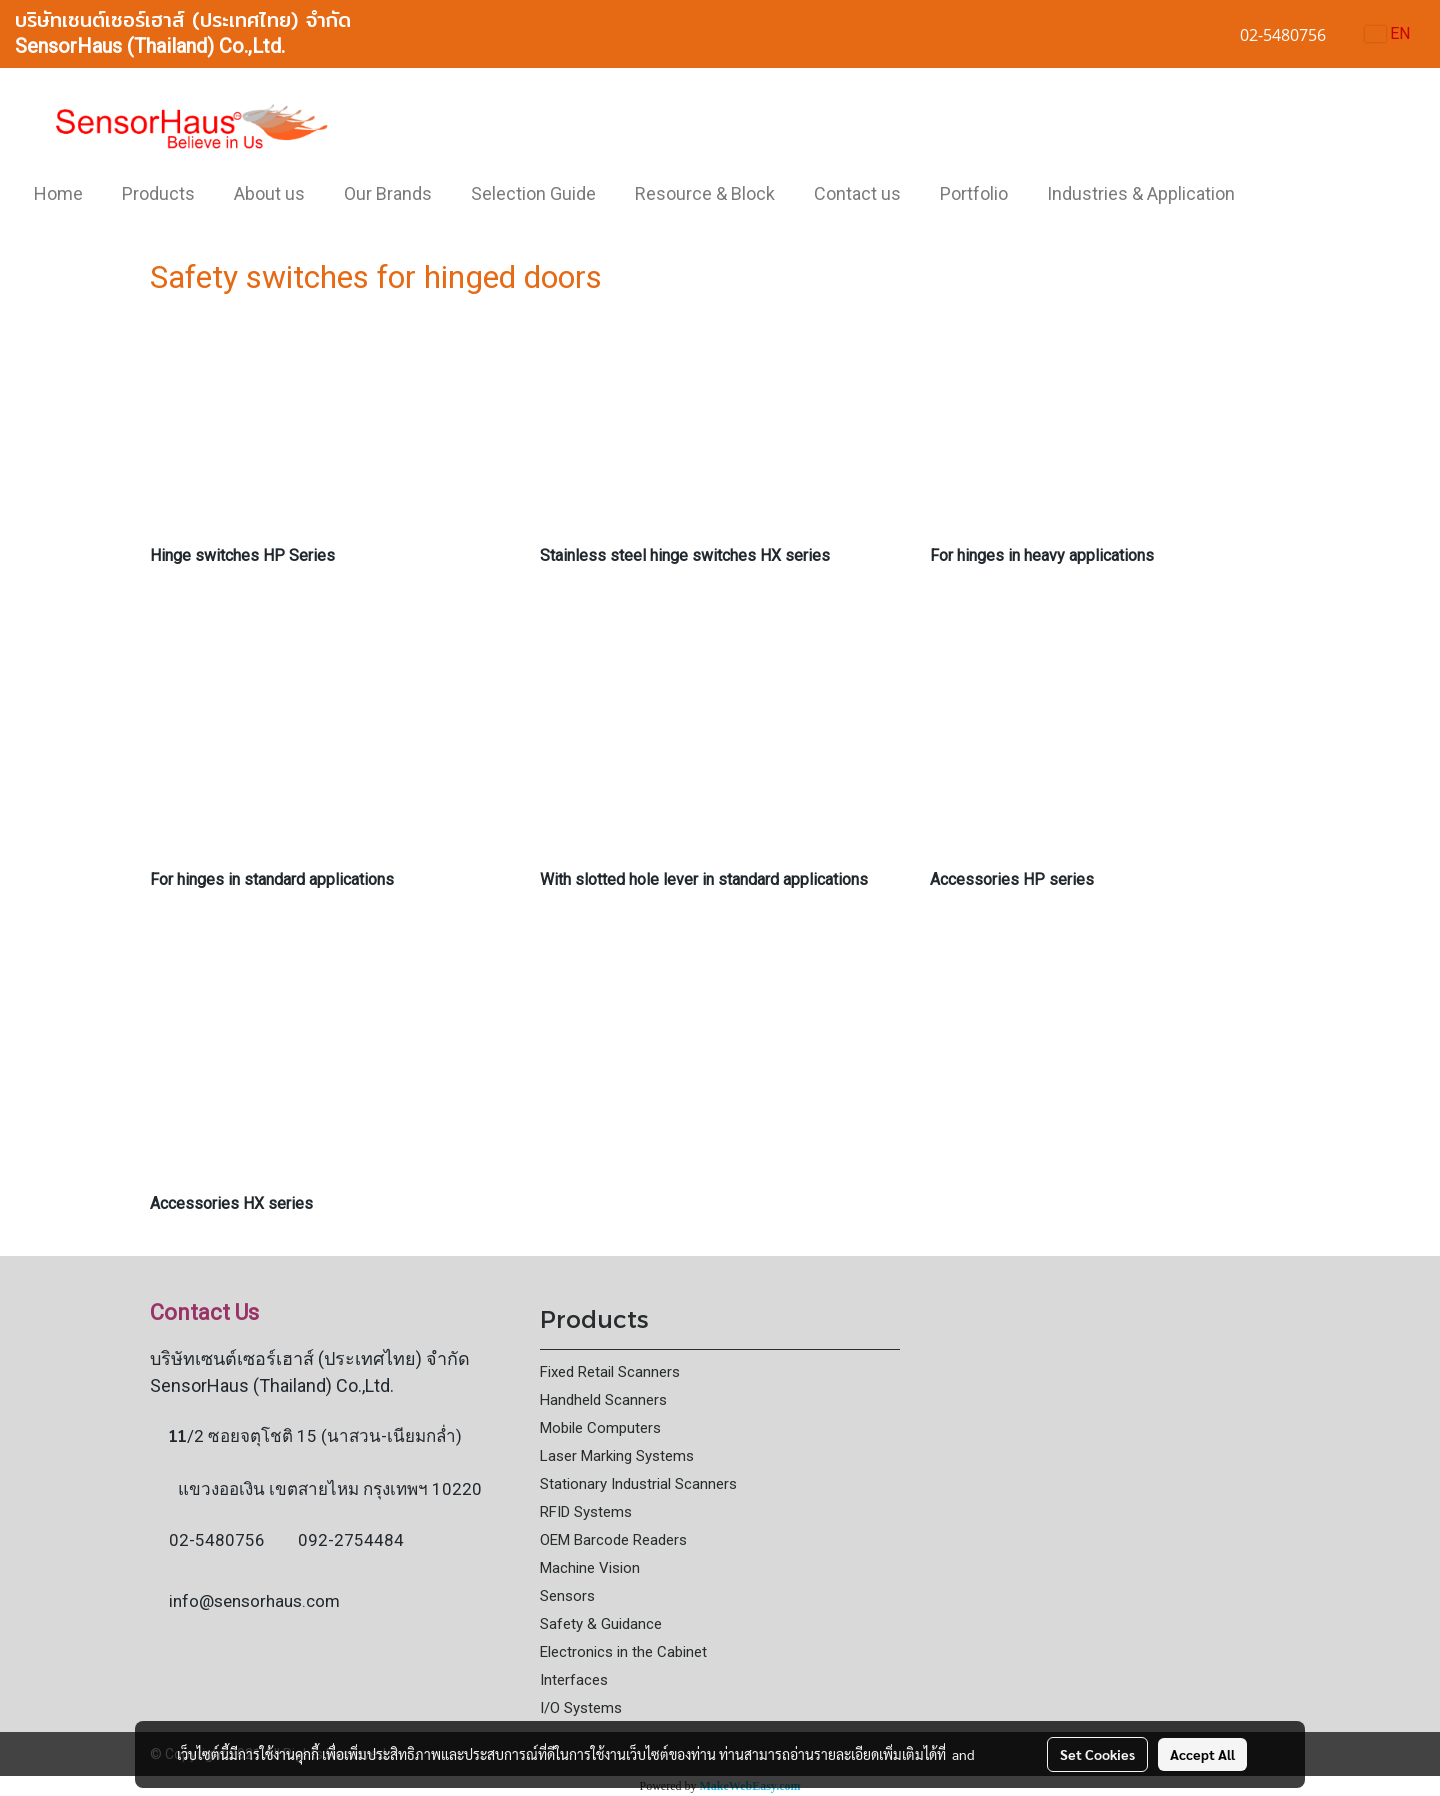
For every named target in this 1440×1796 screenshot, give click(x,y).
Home (58, 193)
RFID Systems (586, 1512)
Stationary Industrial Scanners (638, 1484)
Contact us (857, 193)
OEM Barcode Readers (613, 1540)
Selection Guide (533, 193)
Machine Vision (590, 1568)
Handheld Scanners (603, 1400)
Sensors (567, 1596)
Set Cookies (1097, 1754)
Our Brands (388, 193)
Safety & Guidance (601, 1624)
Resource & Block (705, 193)
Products (158, 193)
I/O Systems (581, 1708)
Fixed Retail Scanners (610, 1372)
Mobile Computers (600, 1428)
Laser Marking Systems (617, 1456)
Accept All (1202, 1754)
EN (1387, 33)
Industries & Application (1141, 193)
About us (269, 193)
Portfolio (974, 193)
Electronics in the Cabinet (623, 1652)
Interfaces (574, 1680)
